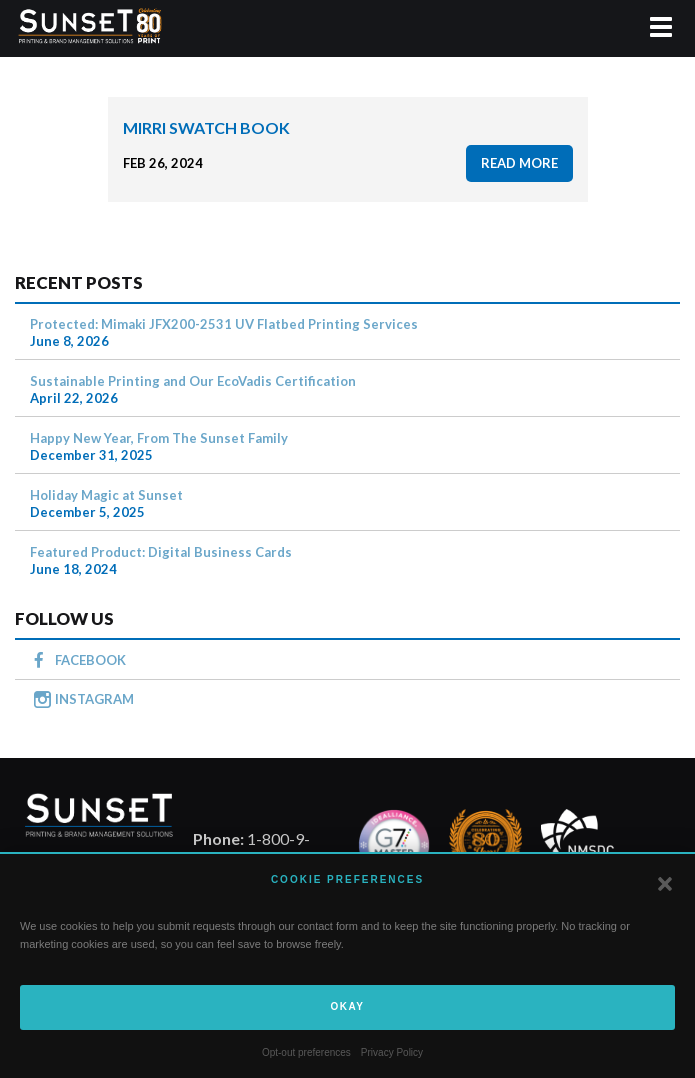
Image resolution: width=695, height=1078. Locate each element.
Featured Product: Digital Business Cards (161, 552)
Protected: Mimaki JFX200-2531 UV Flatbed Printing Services (224, 324)
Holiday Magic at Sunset (106, 495)
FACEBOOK (90, 660)
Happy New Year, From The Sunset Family (159, 438)
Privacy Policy (392, 1052)
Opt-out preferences (306, 1052)
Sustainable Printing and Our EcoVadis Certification (193, 381)
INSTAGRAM (94, 699)
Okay (348, 1006)
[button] (665, 884)
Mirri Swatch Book (206, 127)
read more (519, 163)
